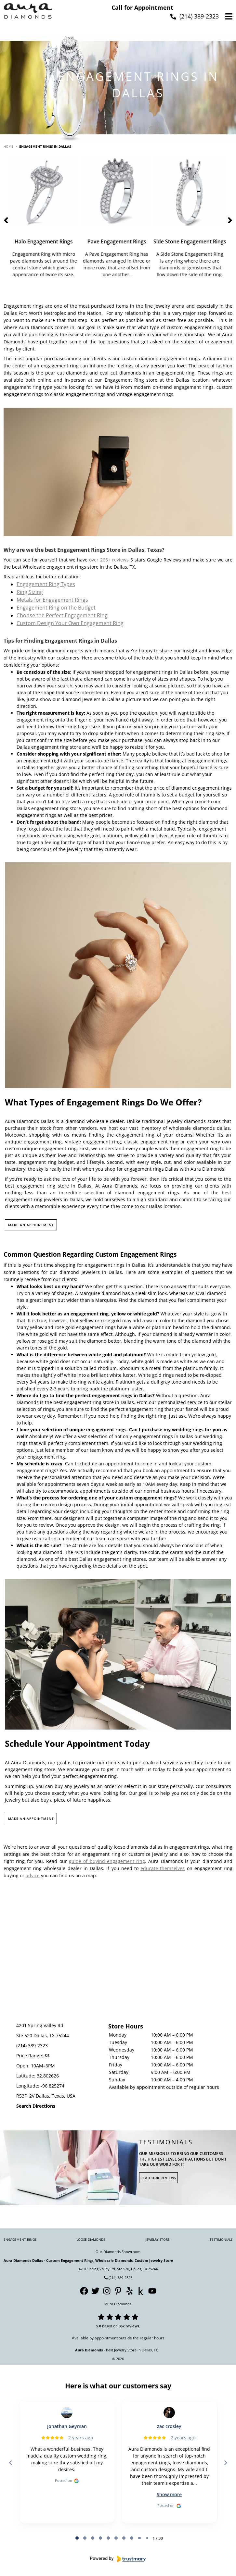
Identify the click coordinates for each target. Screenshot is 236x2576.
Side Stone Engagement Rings (191, 241)
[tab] (77, 2538)
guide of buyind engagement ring (107, 1861)
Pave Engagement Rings (118, 241)
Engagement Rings (20, 2239)
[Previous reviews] (10, 2462)
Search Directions (35, 2106)
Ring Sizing (30, 592)
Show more (169, 2494)
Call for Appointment (142, 7)
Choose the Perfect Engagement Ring (62, 615)
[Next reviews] (225, 2462)
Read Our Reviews (158, 2177)
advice (33, 1875)
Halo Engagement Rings (45, 241)
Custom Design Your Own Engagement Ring (70, 623)
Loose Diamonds (90, 2239)
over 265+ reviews (109, 560)
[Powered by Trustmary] (118, 2559)
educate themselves (162, 1868)
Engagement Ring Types (46, 584)
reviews (132, 2325)
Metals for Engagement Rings (52, 599)
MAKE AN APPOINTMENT (31, 1225)
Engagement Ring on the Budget (56, 607)
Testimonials (221, 2239)
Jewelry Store (157, 2239)
